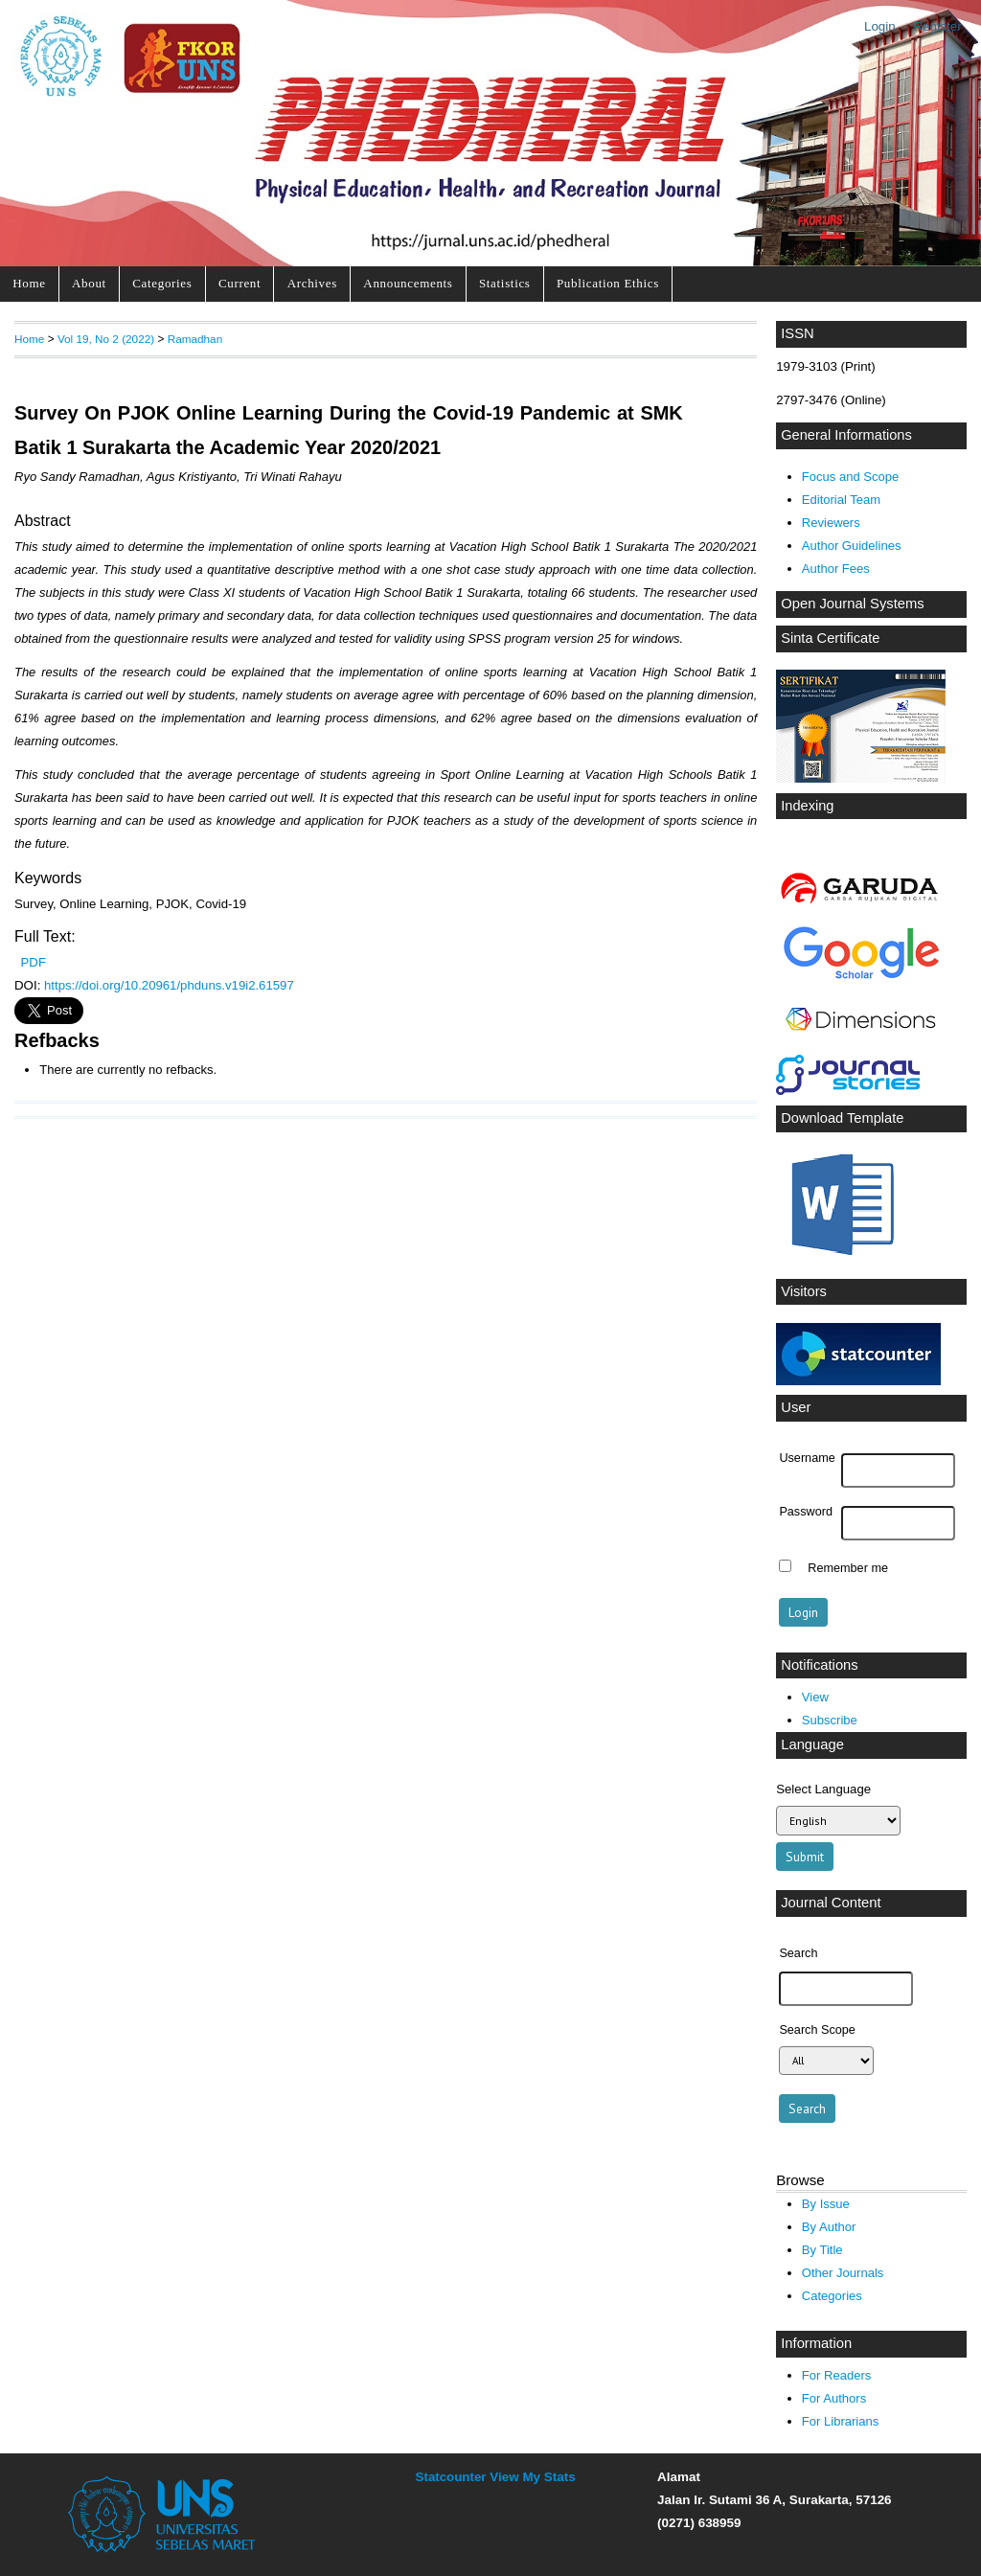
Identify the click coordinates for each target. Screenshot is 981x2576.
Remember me (848, 1568)
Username (806, 1458)
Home (28, 283)
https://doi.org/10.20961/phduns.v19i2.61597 (169, 985)
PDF (33, 962)
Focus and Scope (850, 476)
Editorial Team (841, 499)
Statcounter (451, 2477)
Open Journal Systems (852, 603)
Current (239, 283)
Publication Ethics (608, 283)
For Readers (836, 2375)
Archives (312, 283)
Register (938, 26)
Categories (162, 283)
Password (806, 1511)
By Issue (826, 2204)
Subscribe (829, 1720)
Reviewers (831, 522)
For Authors (834, 2398)
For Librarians (840, 2421)
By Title (822, 2250)
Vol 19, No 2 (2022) (105, 338)
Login (880, 26)
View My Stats (532, 2477)
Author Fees (836, 568)
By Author (829, 2227)
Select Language (823, 1789)
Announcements (407, 283)
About (89, 283)
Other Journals (842, 2273)
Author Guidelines (851, 545)
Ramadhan (195, 338)
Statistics (505, 283)
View (815, 1697)
